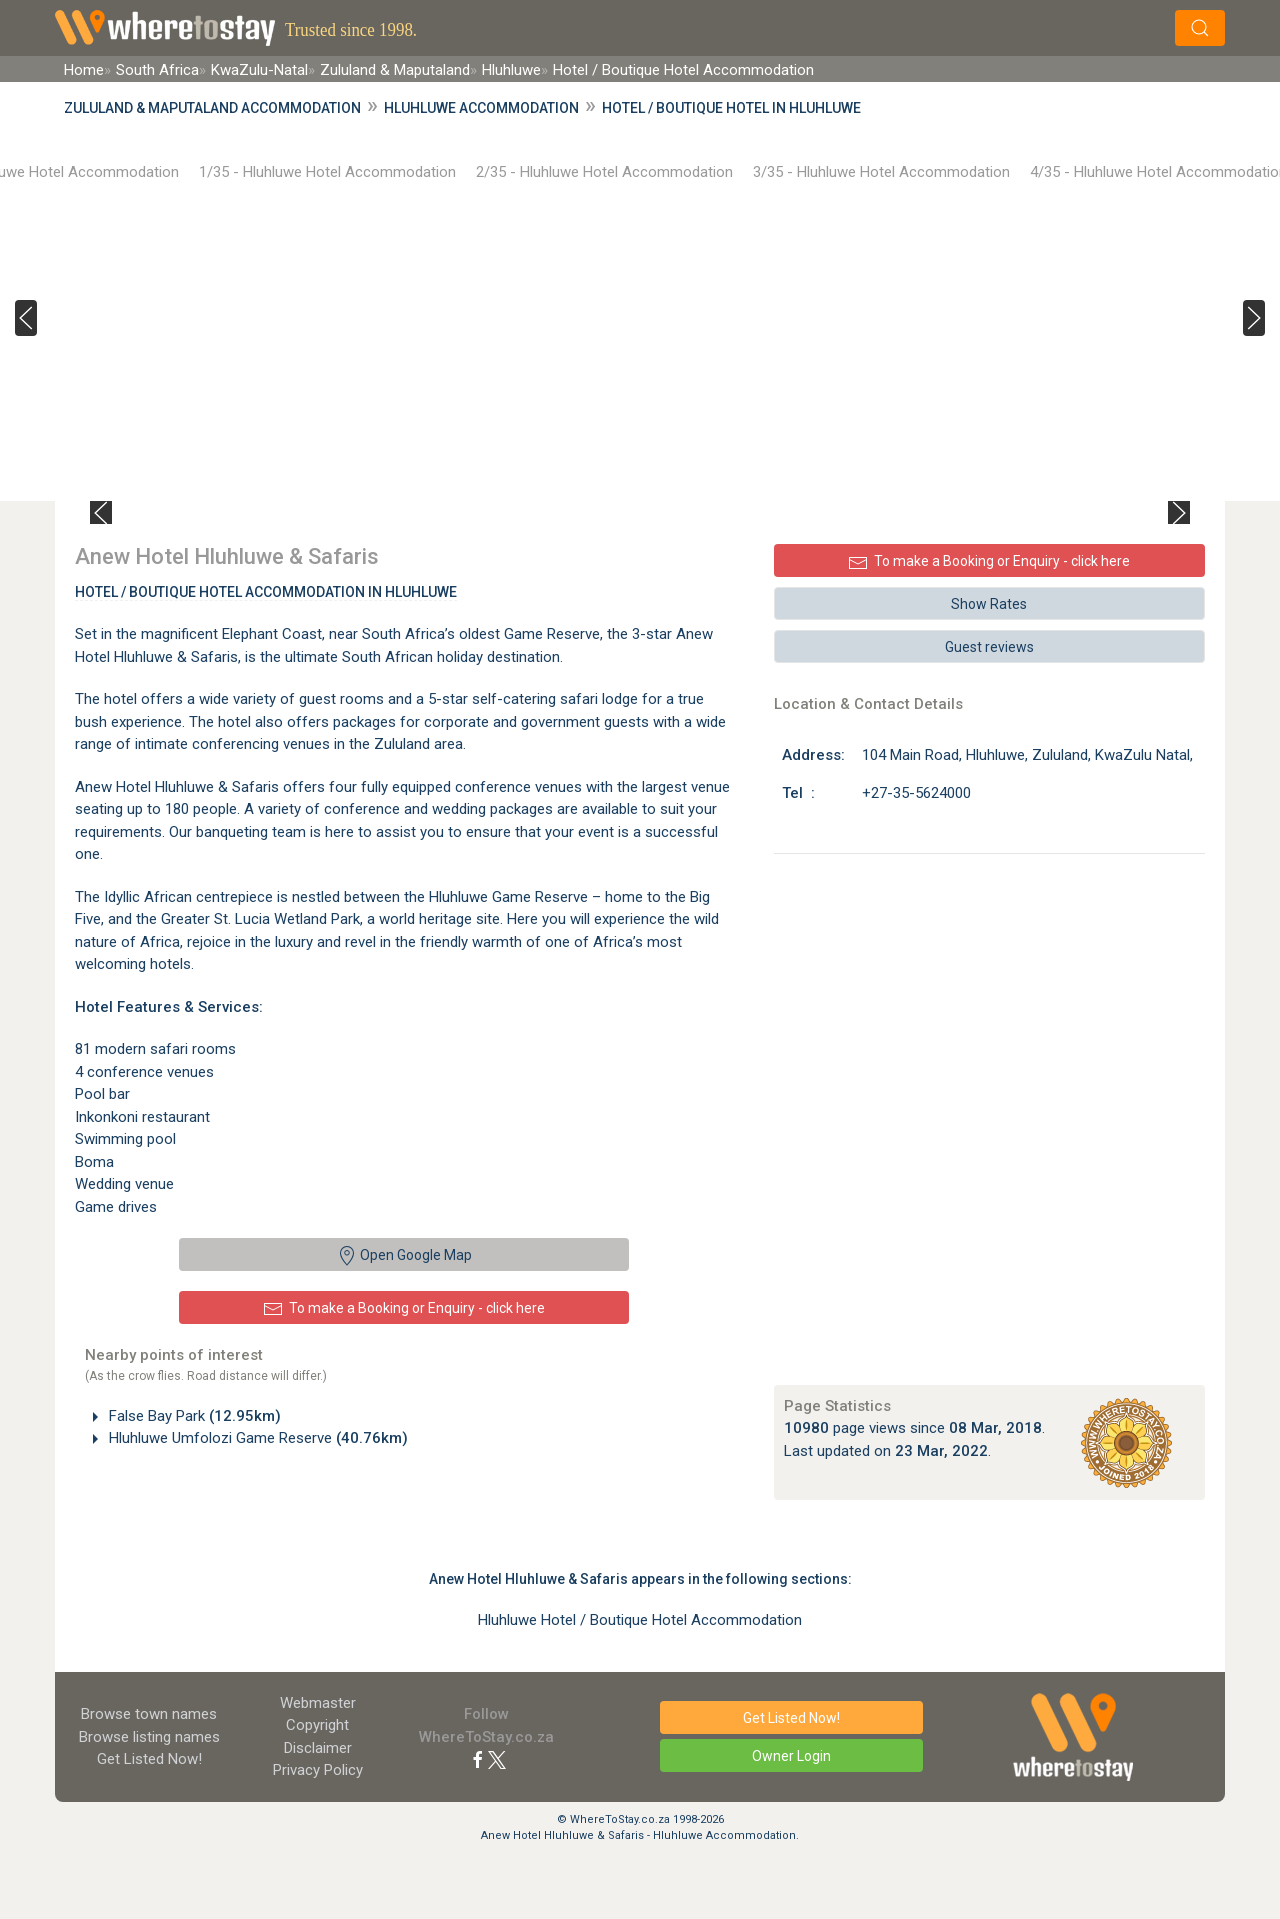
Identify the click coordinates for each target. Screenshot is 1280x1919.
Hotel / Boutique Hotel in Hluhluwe (731, 108)
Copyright (317, 1725)
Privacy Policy (318, 1770)
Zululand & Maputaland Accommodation (212, 108)
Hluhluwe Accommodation (481, 108)
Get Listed (149, 1759)
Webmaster (318, 1703)
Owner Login (791, 1756)
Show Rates (989, 604)
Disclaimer (318, 1748)
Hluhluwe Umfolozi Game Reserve (256, 1438)
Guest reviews (989, 647)
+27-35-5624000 (916, 793)
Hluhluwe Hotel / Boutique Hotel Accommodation (640, 1620)
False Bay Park (193, 1416)
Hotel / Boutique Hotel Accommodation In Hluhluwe (266, 592)
